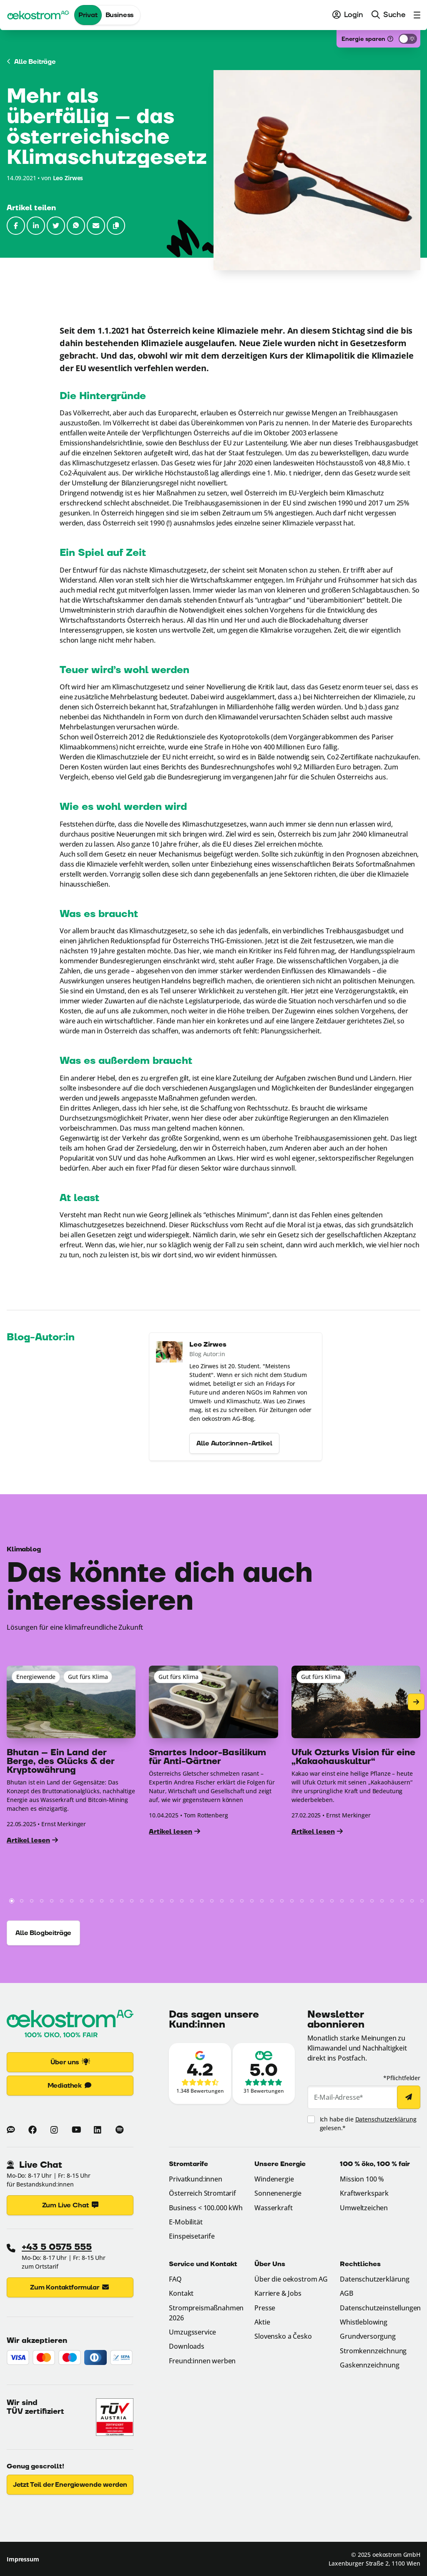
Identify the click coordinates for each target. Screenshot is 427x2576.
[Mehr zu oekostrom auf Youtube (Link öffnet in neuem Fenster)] (76, 2130)
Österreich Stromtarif (202, 2193)
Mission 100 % (362, 2179)
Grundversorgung (368, 2336)
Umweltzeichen (364, 2207)
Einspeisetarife (192, 2236)
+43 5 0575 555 (57, 2247)
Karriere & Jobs (277, 2293)
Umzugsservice (192, 2332)
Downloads (186, 2346)
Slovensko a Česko (282, 2336)
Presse (264, 2307)
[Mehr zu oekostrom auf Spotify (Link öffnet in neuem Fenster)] (119, 2130)
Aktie (262, 2322)
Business (119, 15)
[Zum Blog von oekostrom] (11, 2130)
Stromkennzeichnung (373, 2350)
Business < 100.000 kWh (205, 2207)
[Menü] (414, 15)
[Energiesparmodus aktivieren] (408, 39)
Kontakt (181, 2293)
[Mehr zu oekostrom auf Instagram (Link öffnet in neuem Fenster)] (54, 2130)
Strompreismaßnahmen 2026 (206, 2312)
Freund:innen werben (202, 2360)
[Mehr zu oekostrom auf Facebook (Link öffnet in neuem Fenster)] (32, 2130)
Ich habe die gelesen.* (368, 2123)
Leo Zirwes (68, 178)
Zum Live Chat (70, 2205)
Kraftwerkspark (364, 2193)
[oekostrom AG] (38, 15)
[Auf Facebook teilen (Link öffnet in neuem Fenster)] (16, 225)
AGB (346, 2293)
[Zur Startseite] (70, 2025)
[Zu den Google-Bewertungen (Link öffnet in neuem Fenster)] (200, 2073)
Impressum (23, 2559)
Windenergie (274, 2179)
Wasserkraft (273, 2207)
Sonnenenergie (277, 2193)
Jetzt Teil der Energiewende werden (70, 2484)
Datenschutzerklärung (386, 2119)
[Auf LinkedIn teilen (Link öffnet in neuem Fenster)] (36, 225)
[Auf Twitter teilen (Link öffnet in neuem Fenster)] (56, 225)
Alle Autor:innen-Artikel (234, 1469)
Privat (87, 15)
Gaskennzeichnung (369, 2365)
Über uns (70, 2062)
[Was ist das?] (390, 38)
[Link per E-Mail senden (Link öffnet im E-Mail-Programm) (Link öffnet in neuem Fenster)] (96, 225)
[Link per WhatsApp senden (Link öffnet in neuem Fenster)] (76, 225)
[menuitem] (347, 15)
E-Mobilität (185, 2222)
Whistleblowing (363, 2322)
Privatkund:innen (195, 2179)
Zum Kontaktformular (70, 2287)
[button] (116, 225)
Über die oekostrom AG (291, 2279)
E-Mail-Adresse (339, 2097)
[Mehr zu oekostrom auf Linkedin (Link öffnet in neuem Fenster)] (97, 2130)
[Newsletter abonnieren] (408, 2097)
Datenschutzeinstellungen (380, 2307)
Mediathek (70, 2085)
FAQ (175, 2279)
